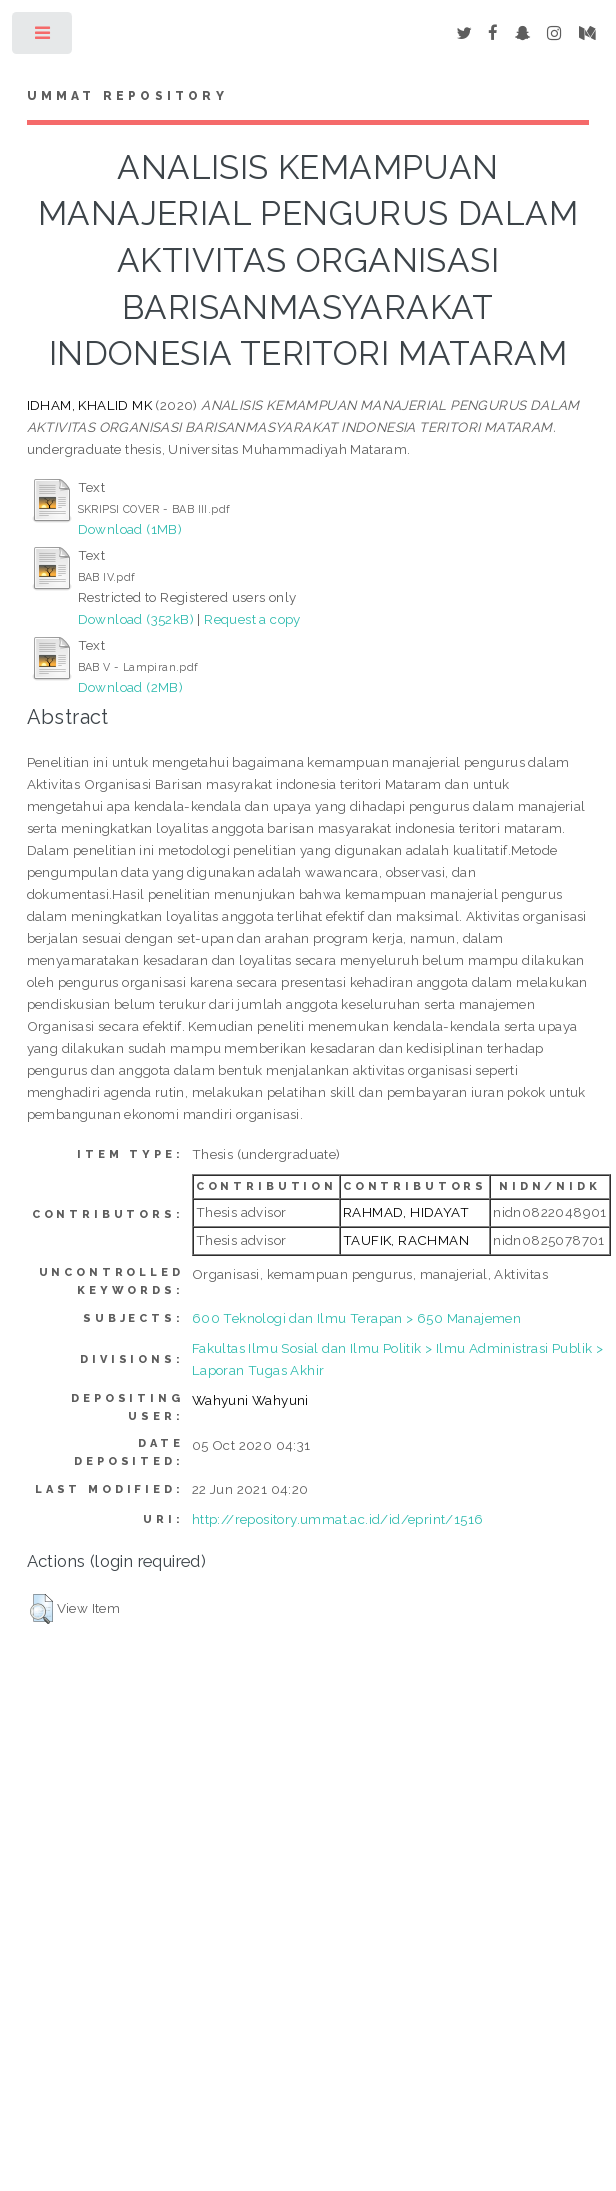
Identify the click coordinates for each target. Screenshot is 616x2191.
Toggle (43, 37)
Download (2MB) (131, 687)
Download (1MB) (130, 529)
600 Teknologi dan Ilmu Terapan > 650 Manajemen (356, 1318)
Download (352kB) (136, 619)
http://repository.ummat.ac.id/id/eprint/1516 (338, 1519)
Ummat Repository (127, 96)
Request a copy (252, 619)
